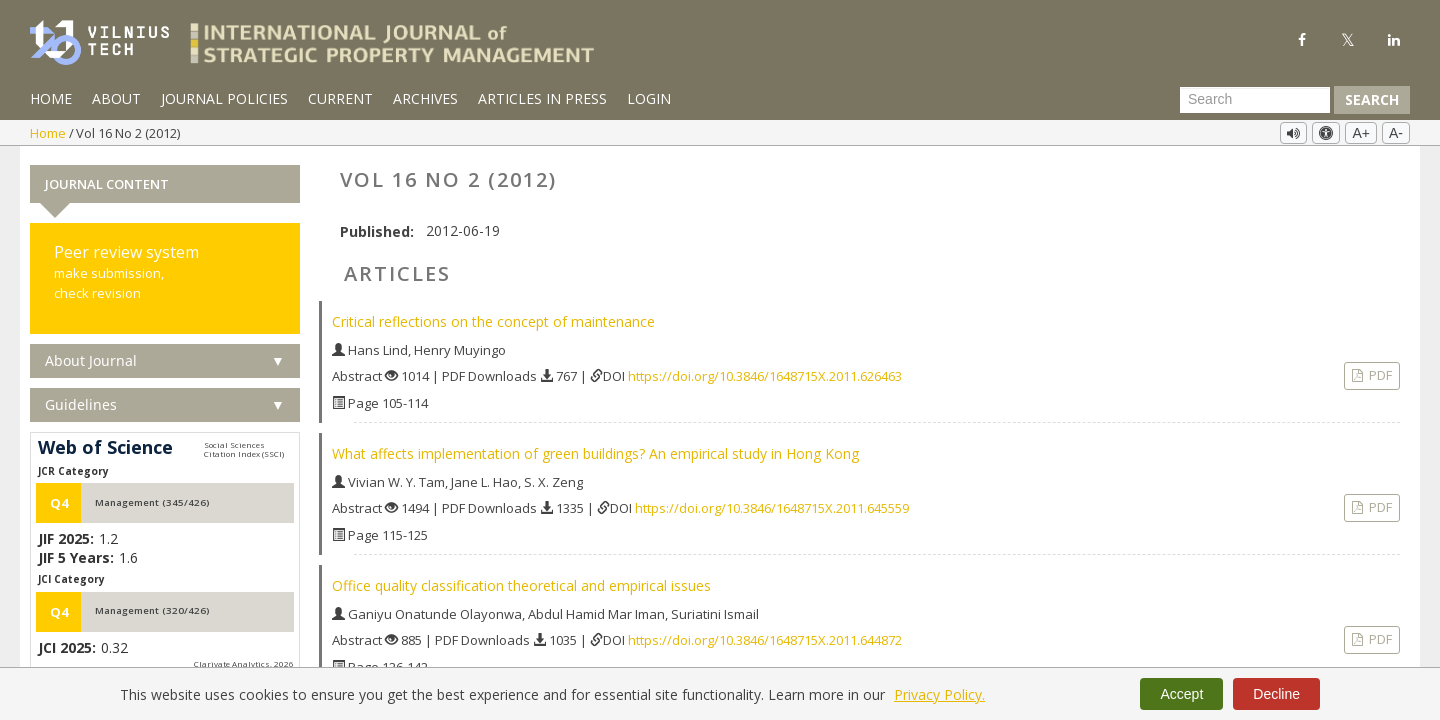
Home (51, 98)
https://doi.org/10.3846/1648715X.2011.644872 (765, 640)
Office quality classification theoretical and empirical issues (521, 585)
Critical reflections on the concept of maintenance (493, 321)
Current (340, 98)
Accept (1181, 694)
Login (649, 98)
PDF (1379, 375)
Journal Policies (224, 98)
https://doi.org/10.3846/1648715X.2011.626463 (765, 376)
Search (1372, 99)
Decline (1276, 694)
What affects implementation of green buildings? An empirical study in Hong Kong (595, 453)
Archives (425, 98)
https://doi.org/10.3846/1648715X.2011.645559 (772, 508)
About (116, 98)
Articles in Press (542, 98)
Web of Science (105, 448)
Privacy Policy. (939, 694)
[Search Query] (1255, 100)
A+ (1361, 133)
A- (1396, 133)
